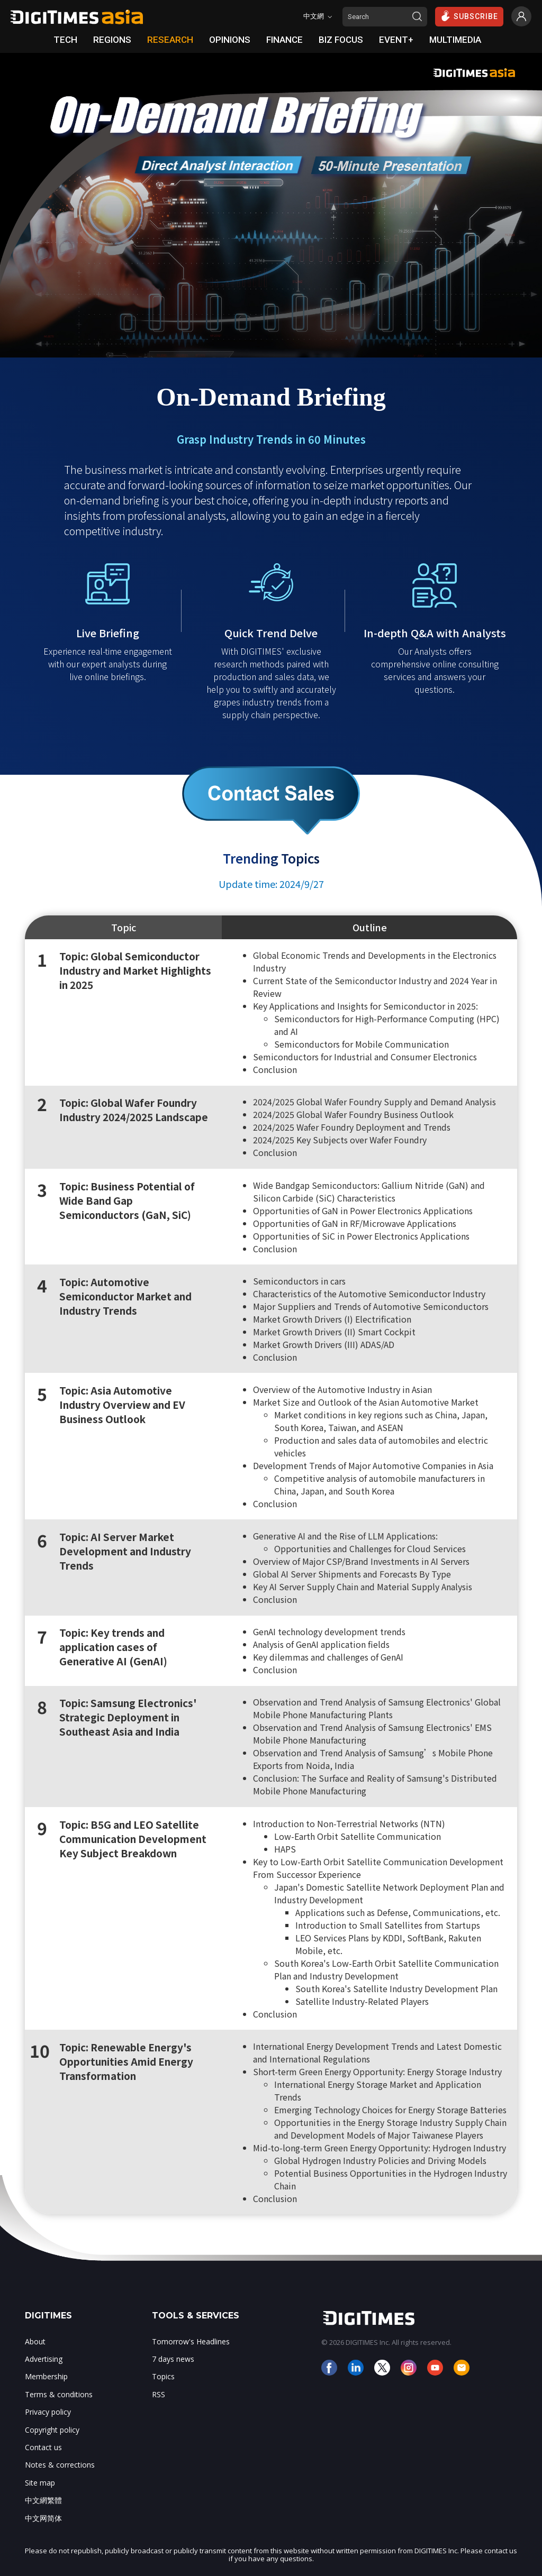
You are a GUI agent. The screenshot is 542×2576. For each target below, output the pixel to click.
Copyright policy (52, 2430)
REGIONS (112, 39)
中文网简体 (43, 2518)
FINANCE (284, 39)
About (35, 2341)
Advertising (43, 2359)
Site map (40, 2483)
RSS (158, 2394)
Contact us (43, 2447)
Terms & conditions (59, 2394)
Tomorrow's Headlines (191, 2341)
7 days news (173, 2359)
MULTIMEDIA (455, 39)
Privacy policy (48, 2412)
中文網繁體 (43, 2500)
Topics (163, 2376)
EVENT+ (396, 39)
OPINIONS (229, 39)
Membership (46, 2376)
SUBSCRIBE (469, 16)
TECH (65, 39)
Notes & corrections (60, 2465)
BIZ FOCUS (341, 39)
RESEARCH (170, 39)
